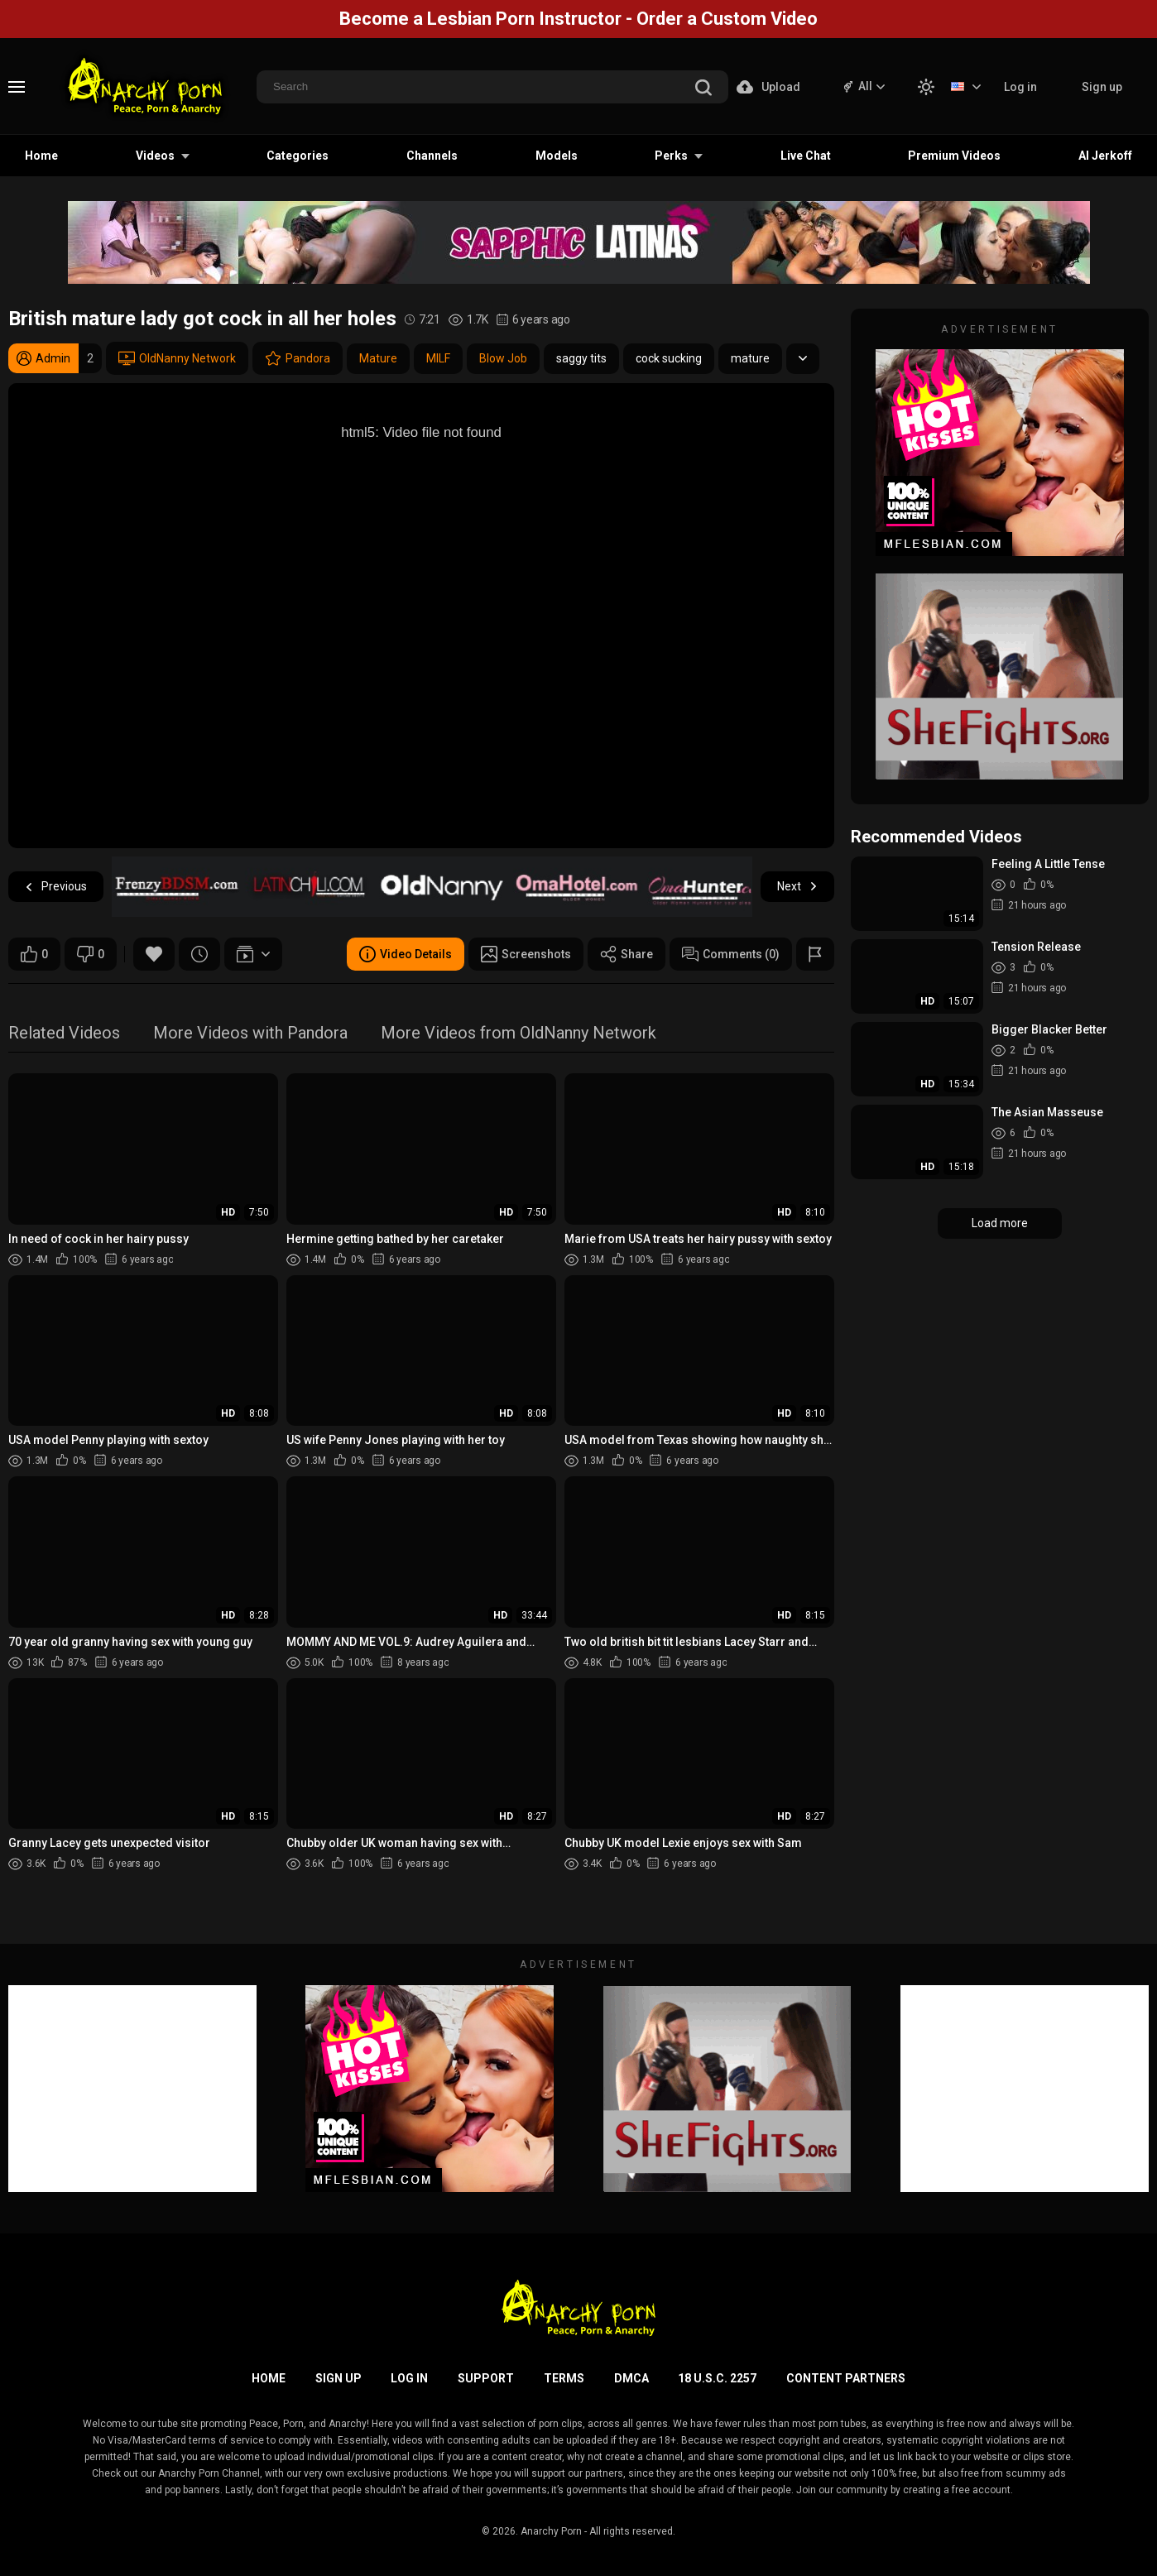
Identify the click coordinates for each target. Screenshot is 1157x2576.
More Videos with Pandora (250, 1034)
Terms (564, 2378)
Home (41, 155)
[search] (703, 88)
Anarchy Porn (551, 2531)
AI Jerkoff (1105, 155)
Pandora (297, 358)
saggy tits (581, 358)
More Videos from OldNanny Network (518, 1034)
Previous (56, 887)
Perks (671, 155)
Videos (155, 155)
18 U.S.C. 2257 (717, 2378)
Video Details (405, 954)
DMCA (631, 2378)
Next (797, 887)
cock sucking (669, 358)
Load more (1000, 1223)
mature (750, 358)
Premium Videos (954, 155)
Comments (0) (731, 954)
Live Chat (805, 155)
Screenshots (526, 954)
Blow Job (503, 358)
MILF (438, 358)
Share (626, 954)
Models (556, 155)
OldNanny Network (177, 358)
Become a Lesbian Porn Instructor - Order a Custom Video (578, 18)
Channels (432, 155)
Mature (378, 358)
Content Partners (845, 2378)
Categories (297, 155)
